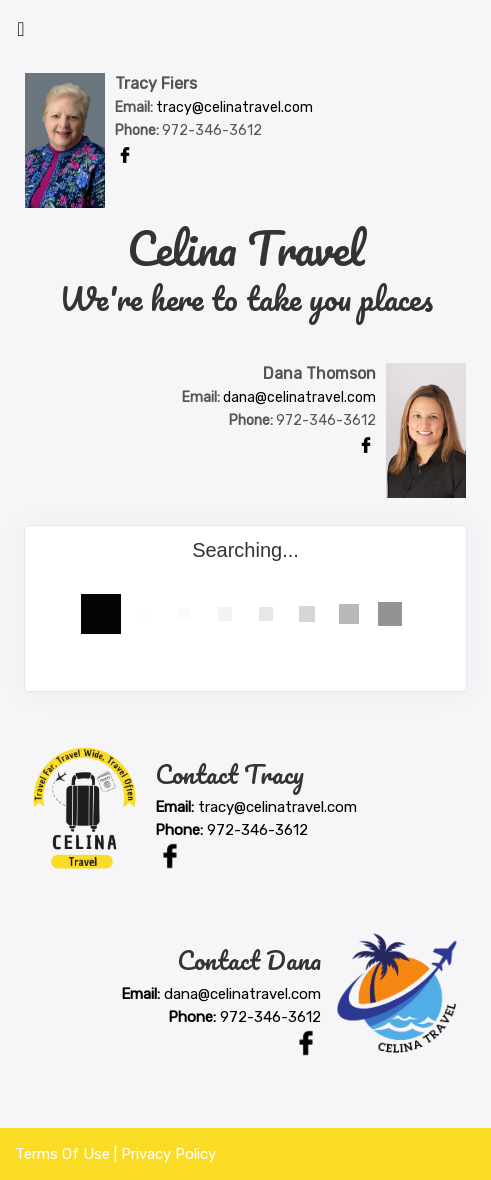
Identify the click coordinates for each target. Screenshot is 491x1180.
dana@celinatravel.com (299, 397)
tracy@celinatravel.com (234, 107)
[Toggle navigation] (21, 34)
